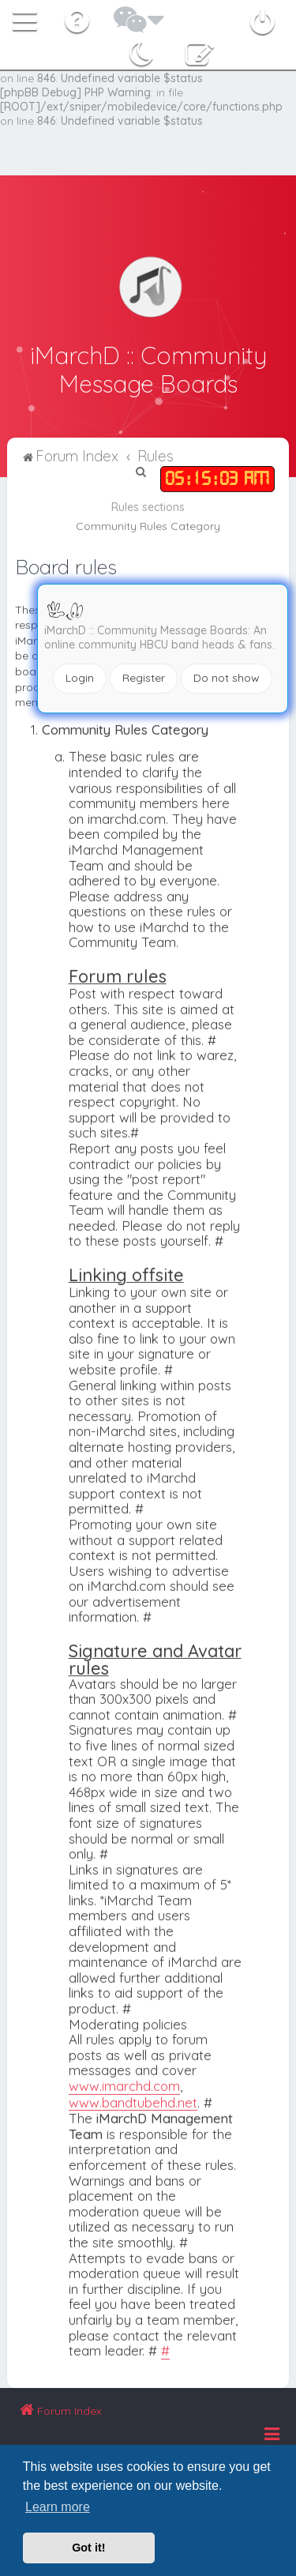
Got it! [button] (88, 2547)
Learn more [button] (57, 2507)
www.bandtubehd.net (133, 2101)
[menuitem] (78, 16)
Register (143, 678)
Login (80, 678)
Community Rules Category (148, 524)
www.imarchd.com (124, 2085)
